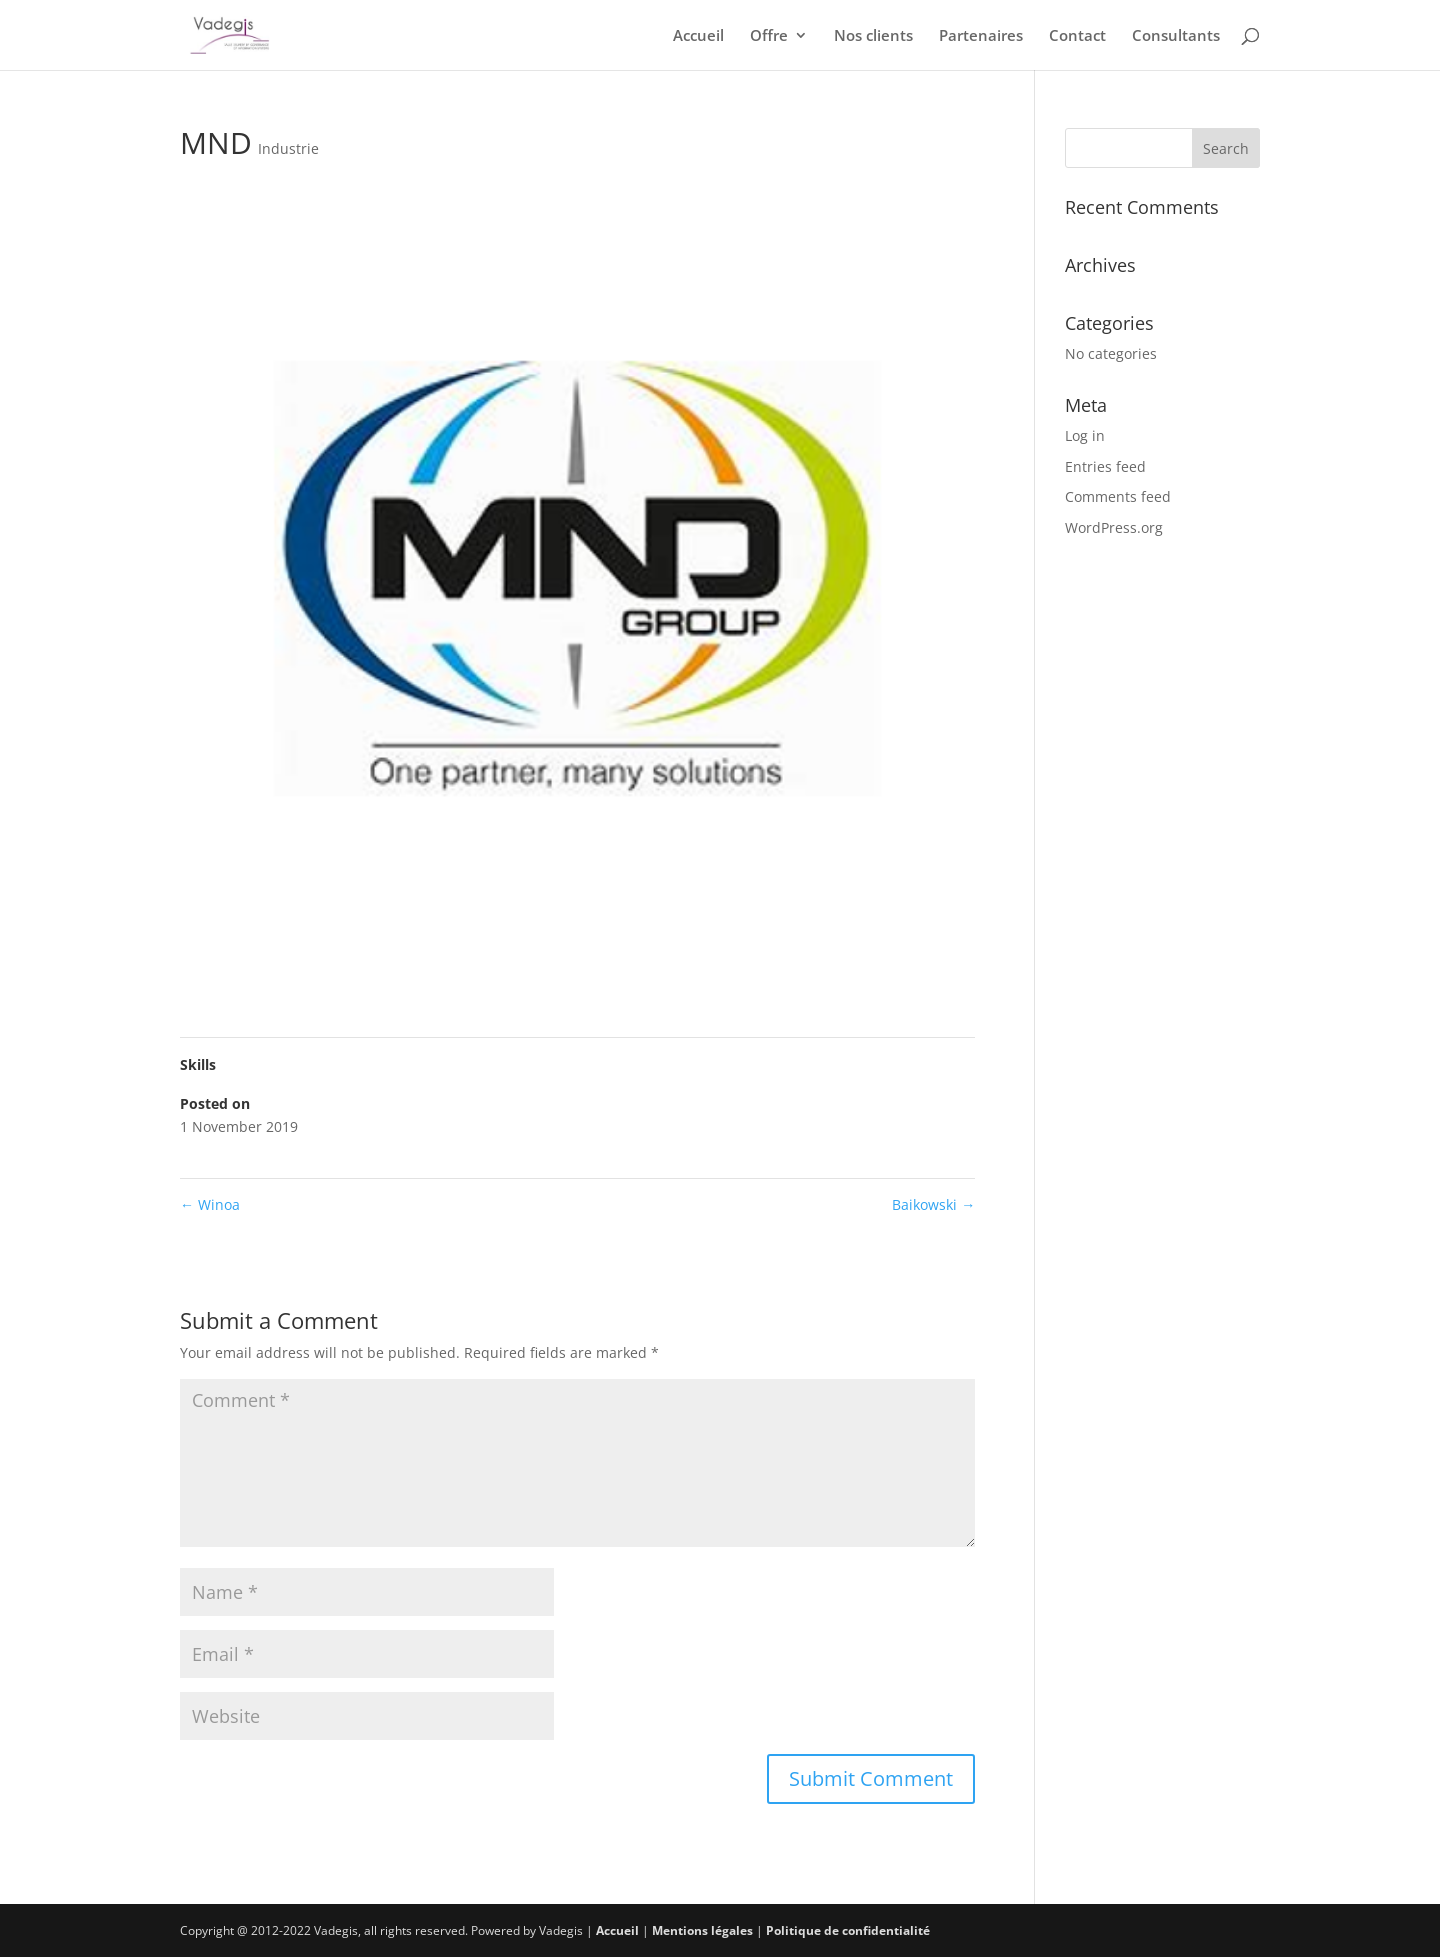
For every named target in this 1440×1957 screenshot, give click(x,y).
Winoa (210, 1204)
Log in (1085, 435)
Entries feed (1105, 466)
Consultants (1176, 36)
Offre (769, 36)
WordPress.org (1114, 527)
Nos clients (873, 36)
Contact (1077, 36)
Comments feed (1118, 496)
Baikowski (933, 1204)
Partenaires (981, 36)
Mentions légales (702, 1930)
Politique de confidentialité (848, 1930)
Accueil (698, 36)
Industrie (288, 148)
